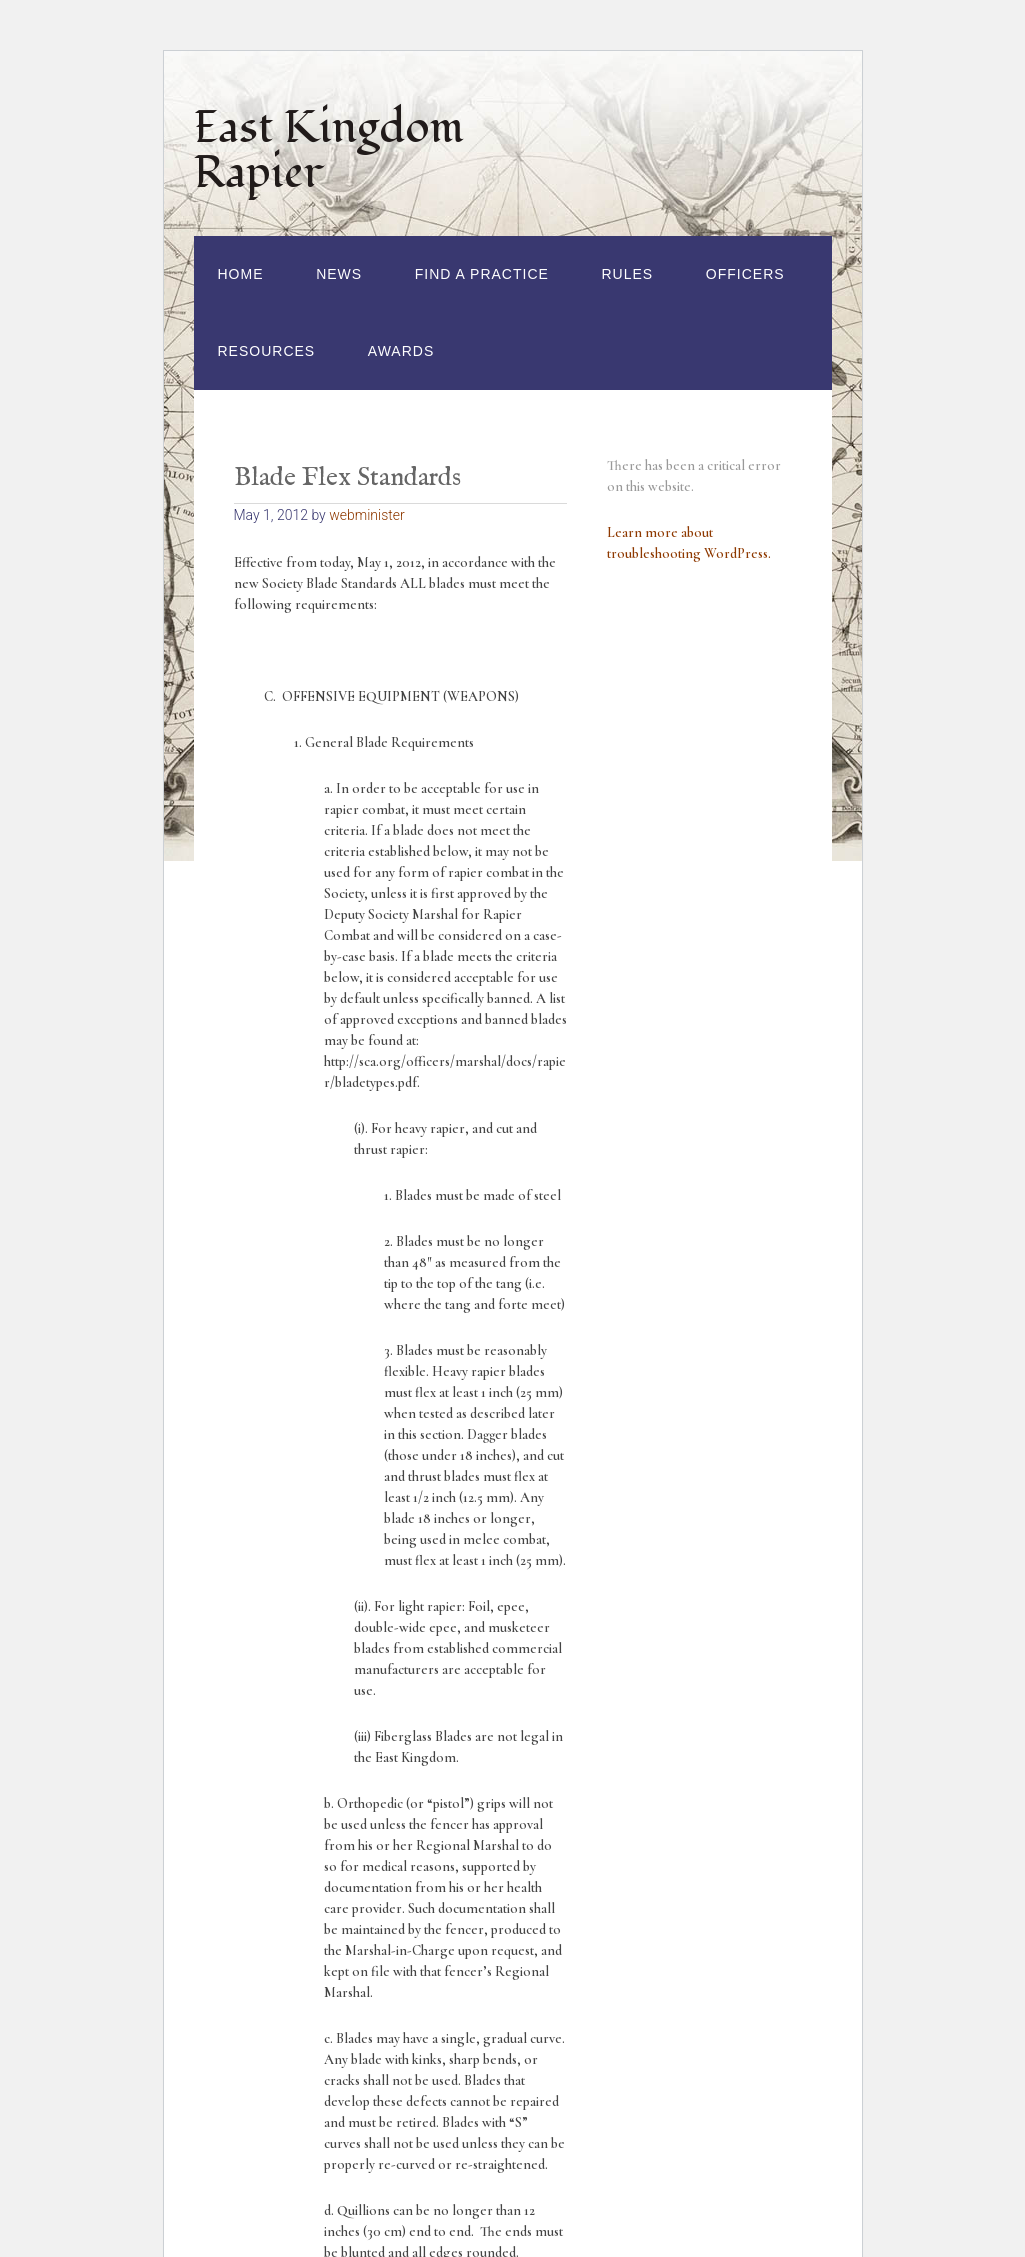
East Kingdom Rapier (329, 150)
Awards (401, 351)
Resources (267, 351)
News (339, 274)
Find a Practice (482, 274)
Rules (628, 274)
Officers (745, 274)
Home (241, 274)
